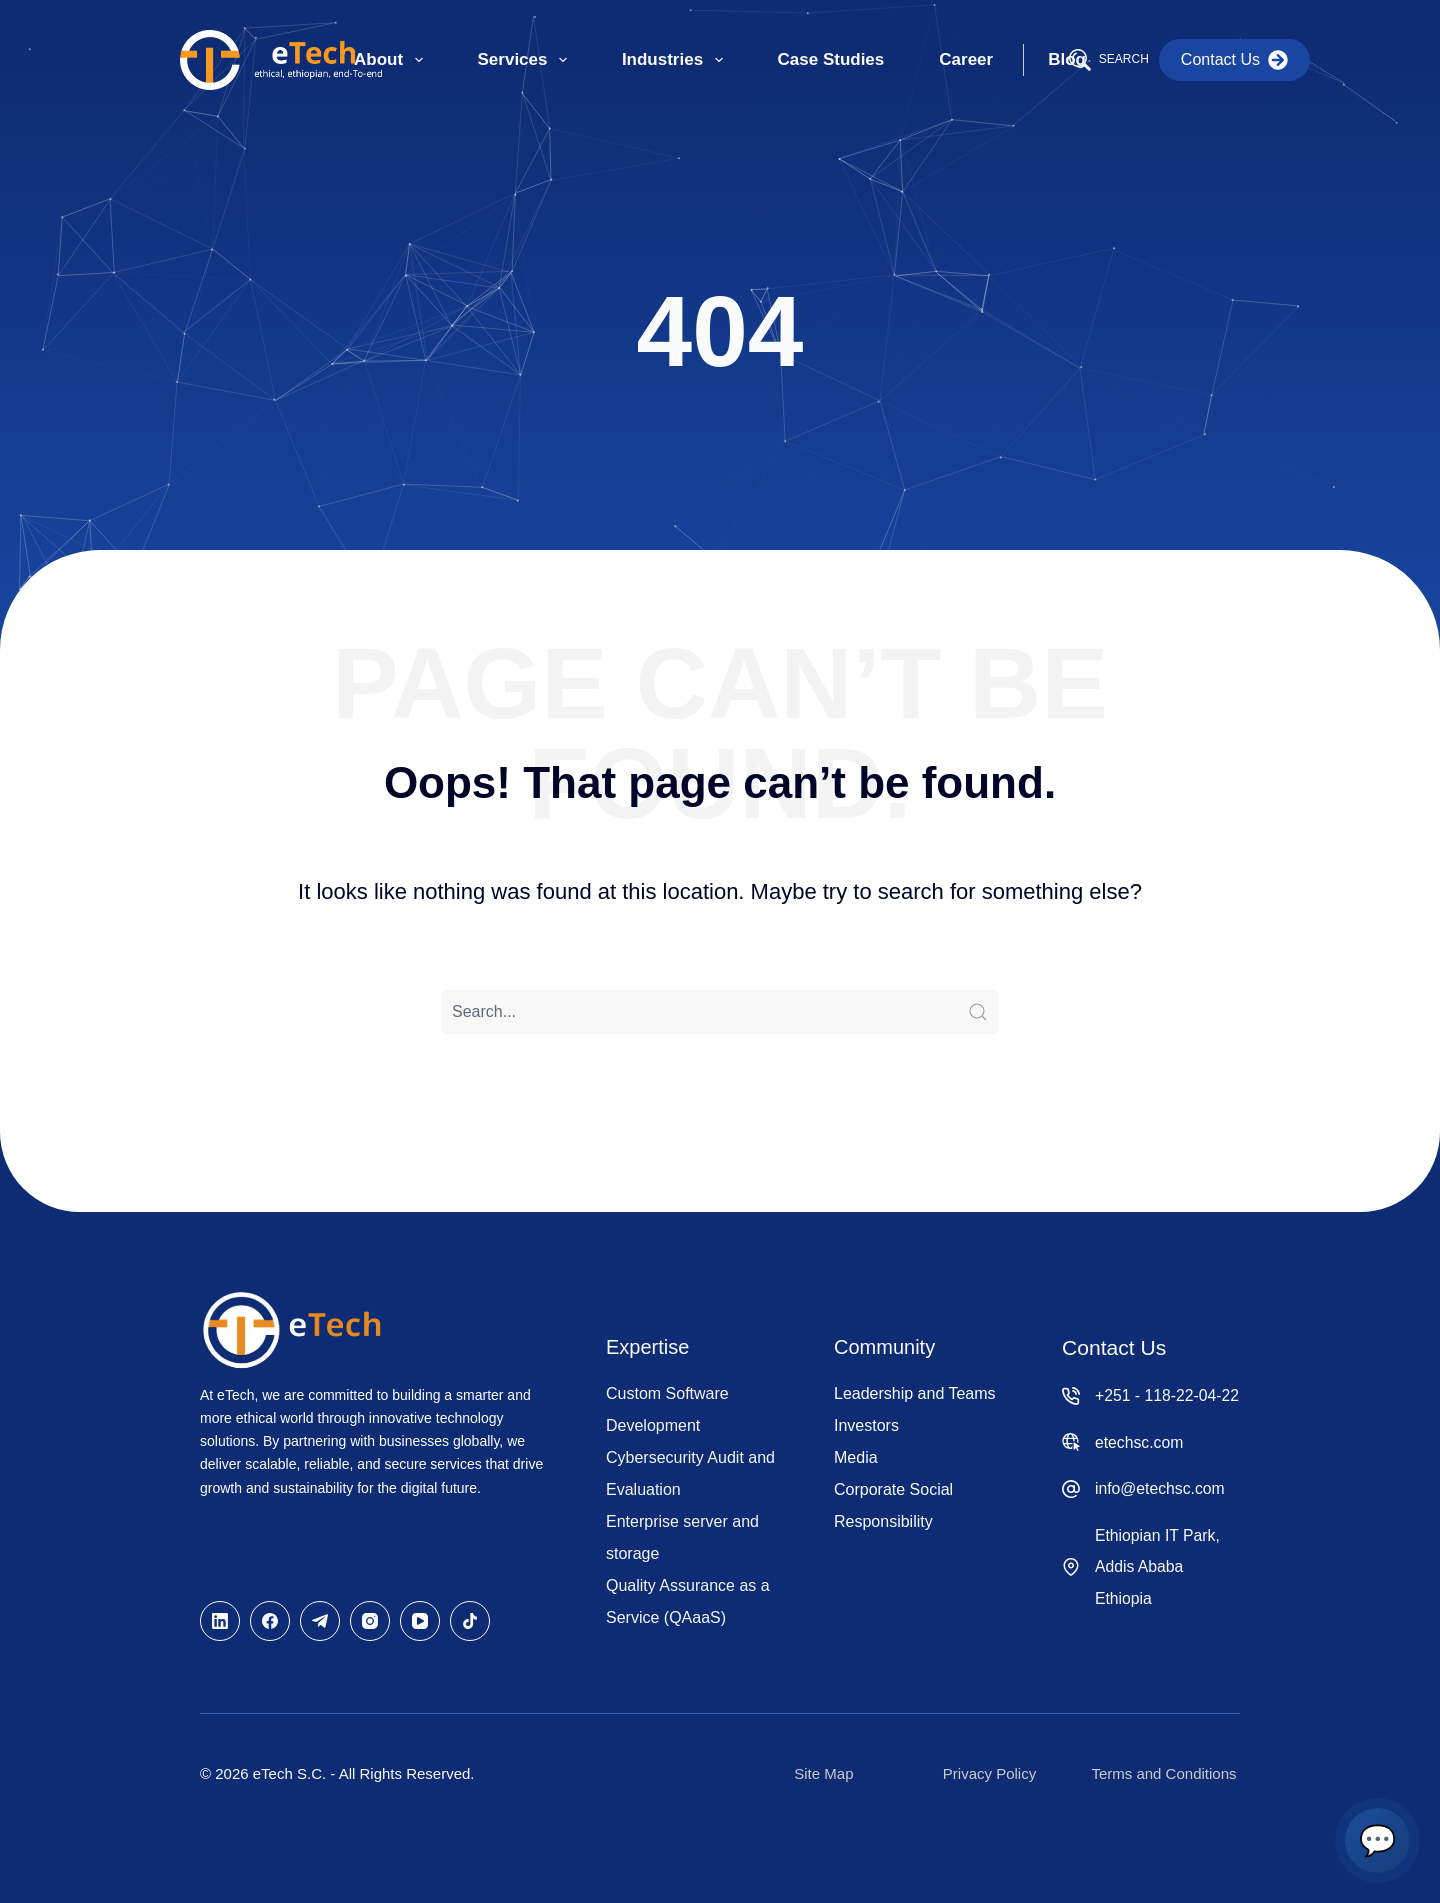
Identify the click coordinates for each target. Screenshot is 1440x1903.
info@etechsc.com (1160, 1488)
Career (966, 59)
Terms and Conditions (1163, 1773)
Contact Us (1234, 60)
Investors (866, 1425)
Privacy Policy (989, 1773)
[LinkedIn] (220, 1621)
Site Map (823, 1773)
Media (856, 1457)
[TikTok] (470, 1621)
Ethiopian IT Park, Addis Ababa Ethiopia (1157, 1567)
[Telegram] (320, 1621)
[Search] (1109, 60)
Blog (1067, 59)
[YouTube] (420, 1621)
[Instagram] (370, 1621)
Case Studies (831, 59)
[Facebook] (270, 1621)
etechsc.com (1139, 1442)
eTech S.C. (289, 1773)
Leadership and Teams (915, 1393)
